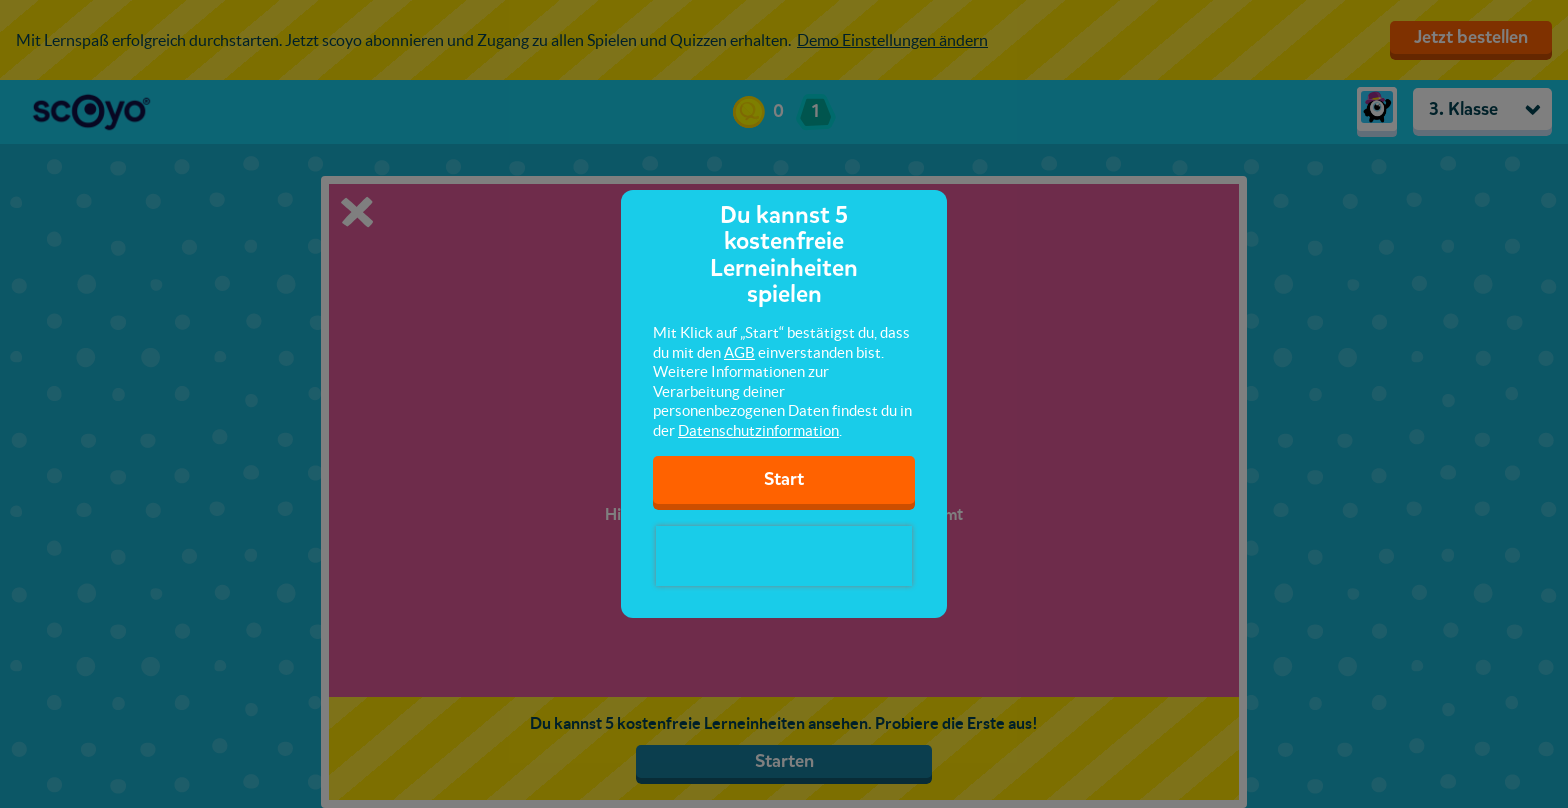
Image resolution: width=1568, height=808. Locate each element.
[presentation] (784, 556)
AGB (739, 352)
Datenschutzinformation (758, 430)
